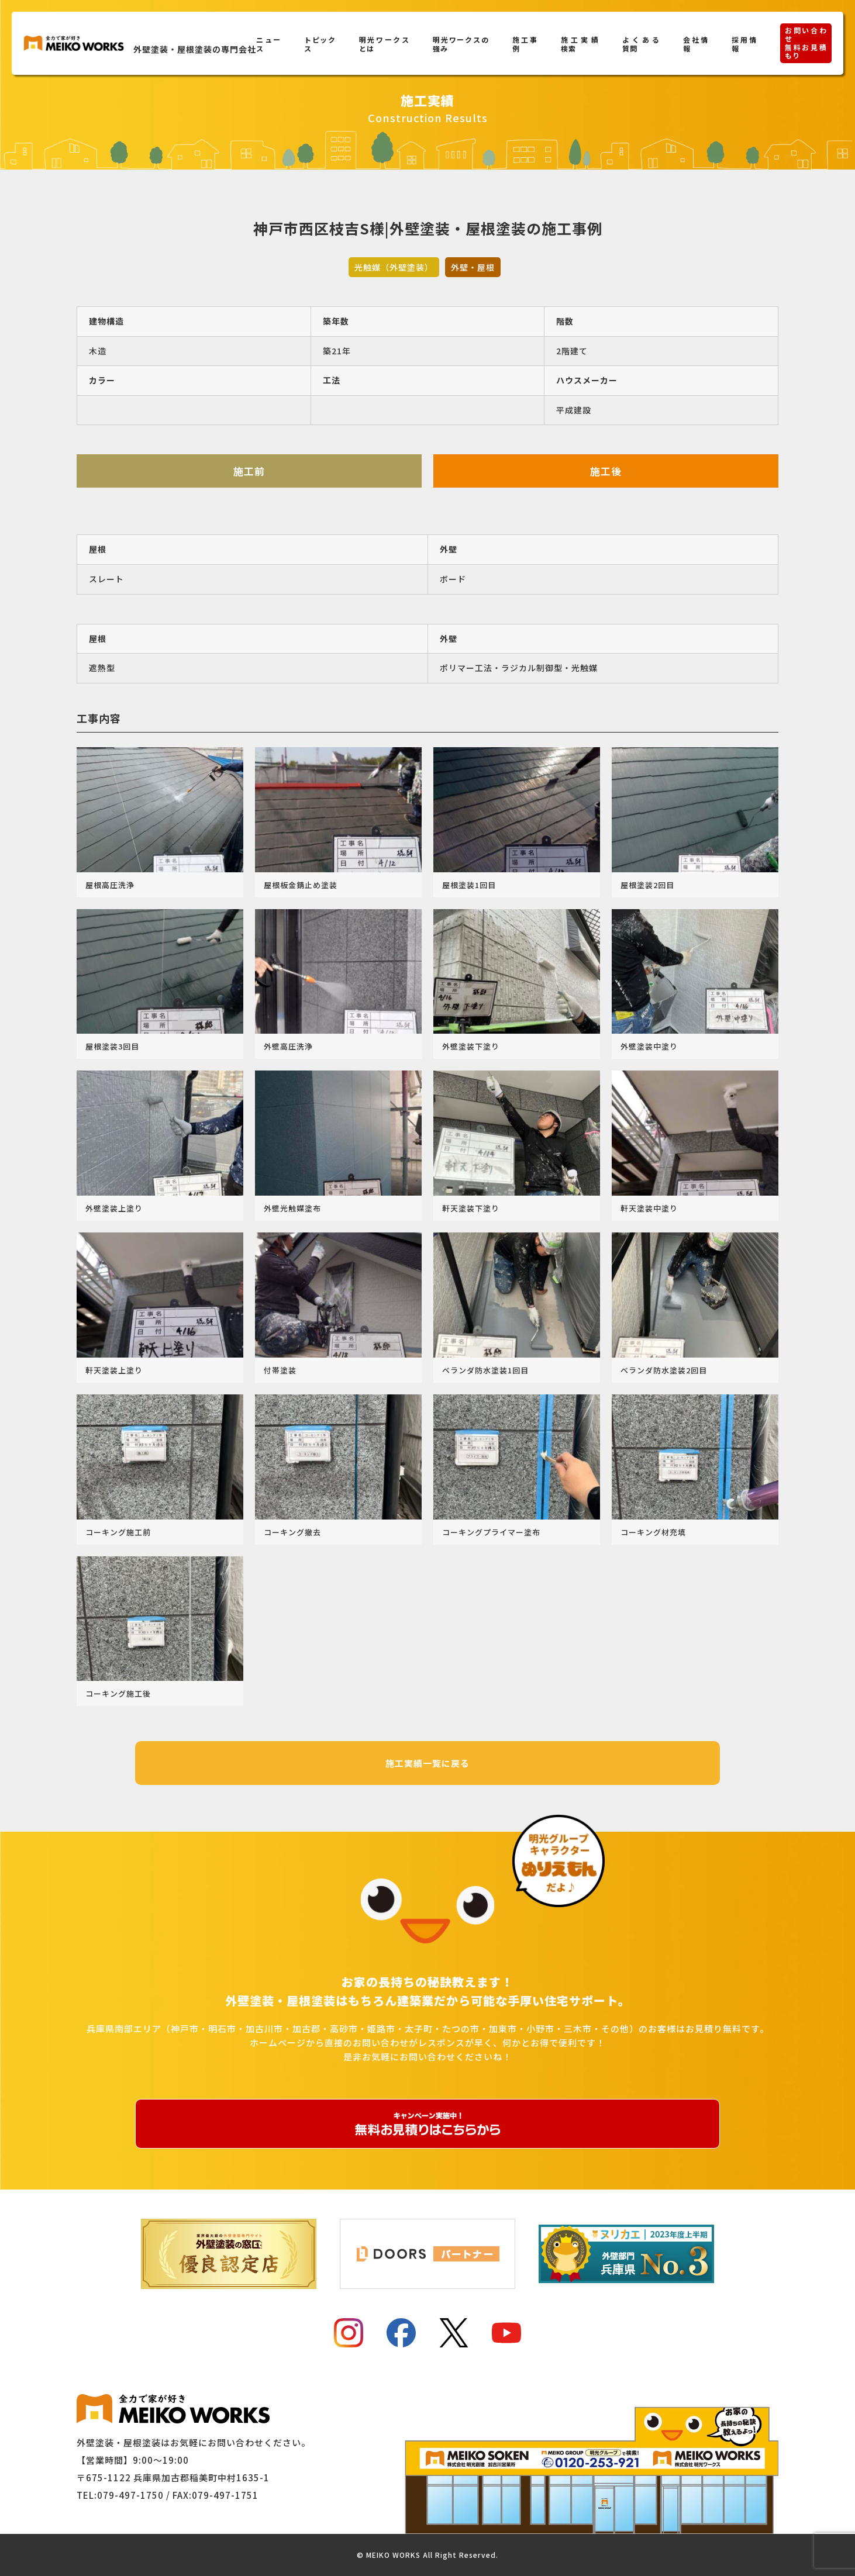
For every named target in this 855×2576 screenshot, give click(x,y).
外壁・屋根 (473, 267)
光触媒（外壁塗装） (393, 267)
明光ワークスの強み (461, 43)
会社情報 (695, 43)
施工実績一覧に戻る (427, 1763)
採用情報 (744, 43)
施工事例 (524, 43)
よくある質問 (641, 43)
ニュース (268, 43)
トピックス (320, 43)
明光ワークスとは (384, 43)
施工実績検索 (579, 43)
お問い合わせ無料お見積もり (806, 42)
